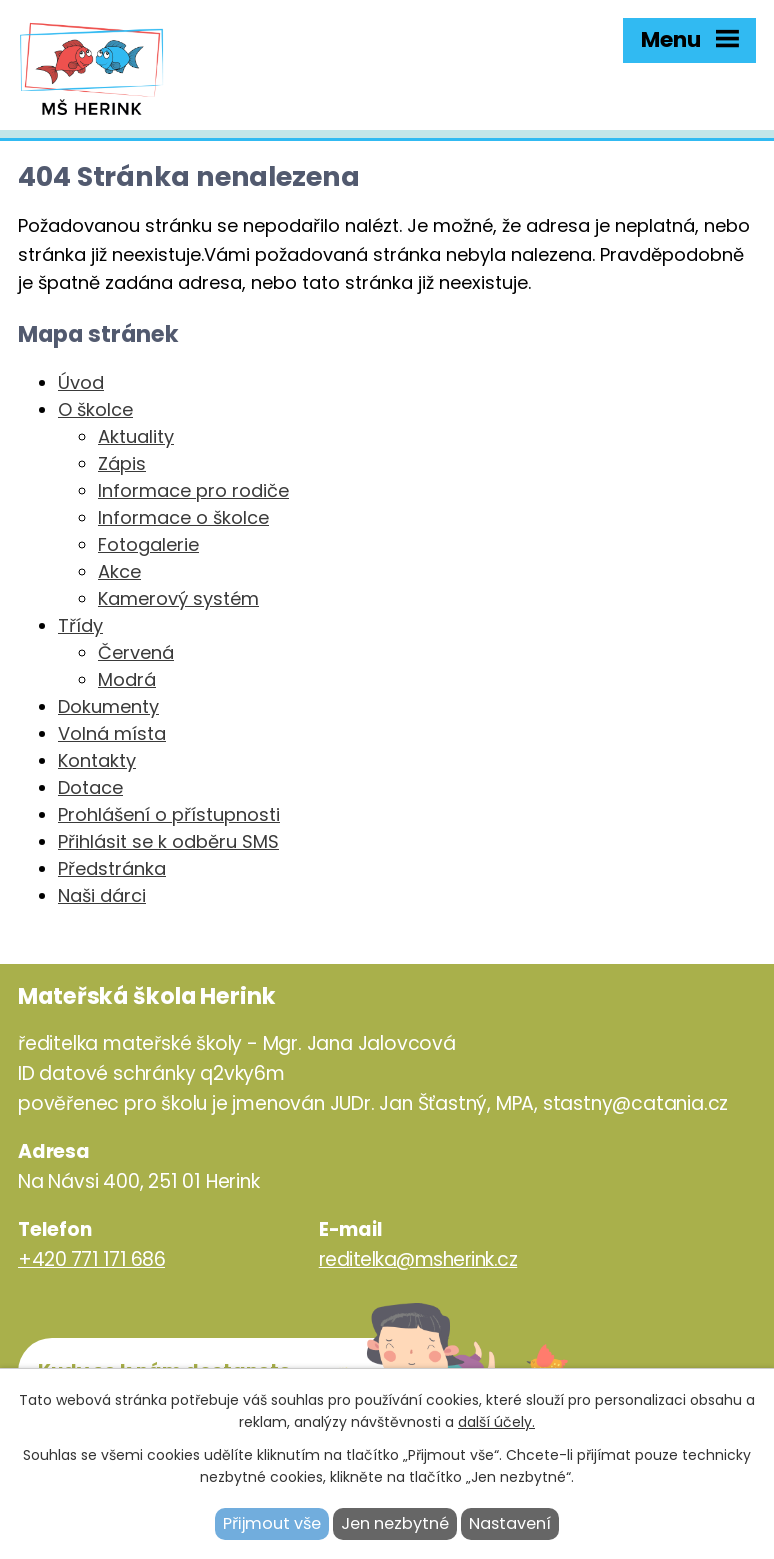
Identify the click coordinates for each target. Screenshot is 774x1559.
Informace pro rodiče (193, 490)
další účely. (496, 1422)
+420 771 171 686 (91, 1259)
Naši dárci (102, 895)
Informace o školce (183, 517)
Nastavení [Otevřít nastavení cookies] (510, 1523)
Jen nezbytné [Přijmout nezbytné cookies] (395, 1523)
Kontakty (97, 760)
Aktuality (136, 436)
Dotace (90, 787)
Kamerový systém (178, 598)
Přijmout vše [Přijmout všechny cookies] (272, 1523)
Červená (136, 652)
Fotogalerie (148, 544)
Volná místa (112, 733)
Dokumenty (108, 706)
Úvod (81, 382)
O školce (95, 409)
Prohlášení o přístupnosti (169, 814)
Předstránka (112, 868)
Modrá (127, 679)
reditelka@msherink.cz (418, 1259)
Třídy (80, 625)
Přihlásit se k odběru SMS (168, 841)
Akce (119, 571)
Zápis (122, 463)
